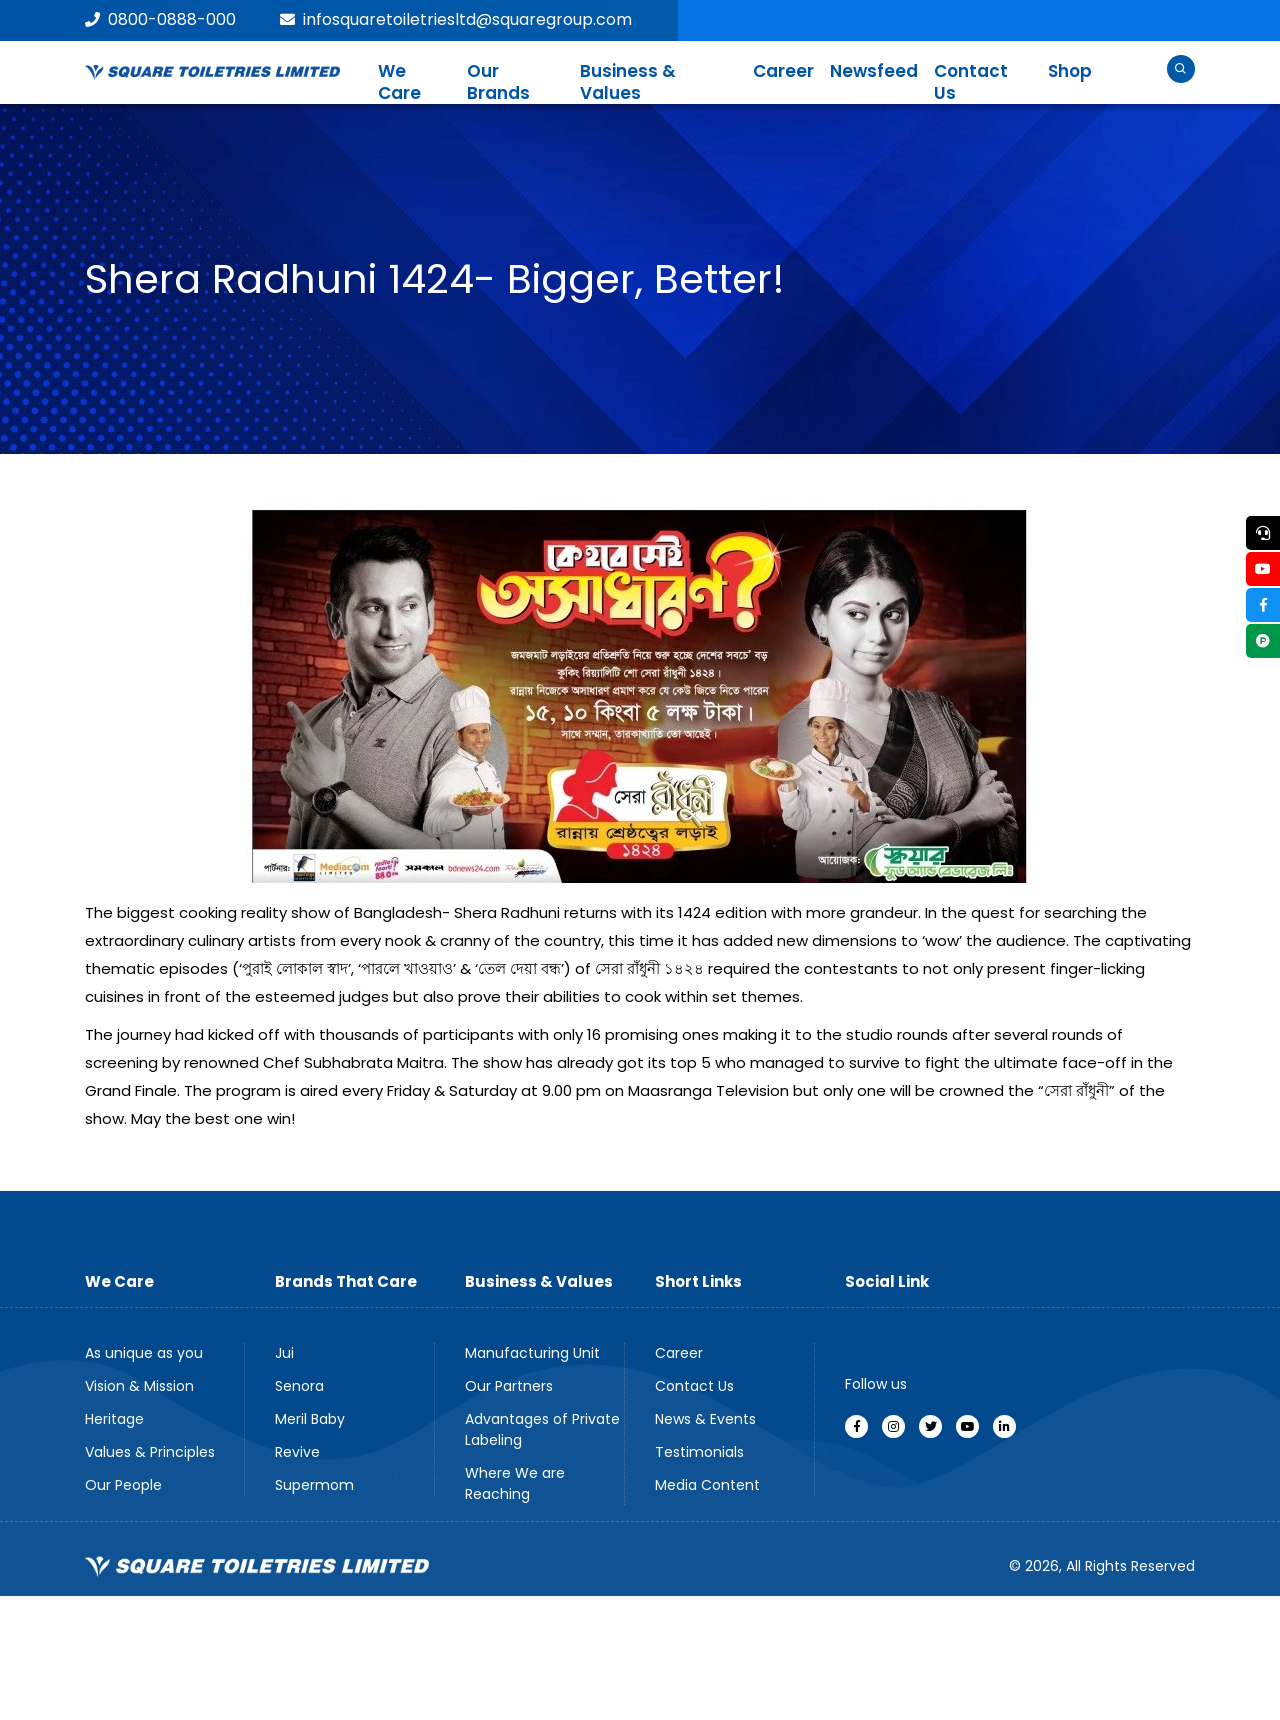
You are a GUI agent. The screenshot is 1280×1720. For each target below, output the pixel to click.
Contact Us (971, 82)
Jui (284, 1353)
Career (783, 71)
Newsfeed (874, 71)
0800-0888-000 (160, 19)
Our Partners (509, 1386)
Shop (1070, 71)
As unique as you (144, 1353)
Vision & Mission (139, 1386)
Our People (123, 1485)
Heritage (114, 1419)
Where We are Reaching (515, 1483)
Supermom (314, 1485)
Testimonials (699, 1452)
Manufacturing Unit (532, 1353)
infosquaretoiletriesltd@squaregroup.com (456, 19)
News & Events (705, 1419)
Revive (297, 1452)
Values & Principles (150, 1452)
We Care (399, 82)
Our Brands (498, 82)
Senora (299, 1386)
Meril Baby (310, 1419)
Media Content (707, 1485)
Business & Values (628, 82)
